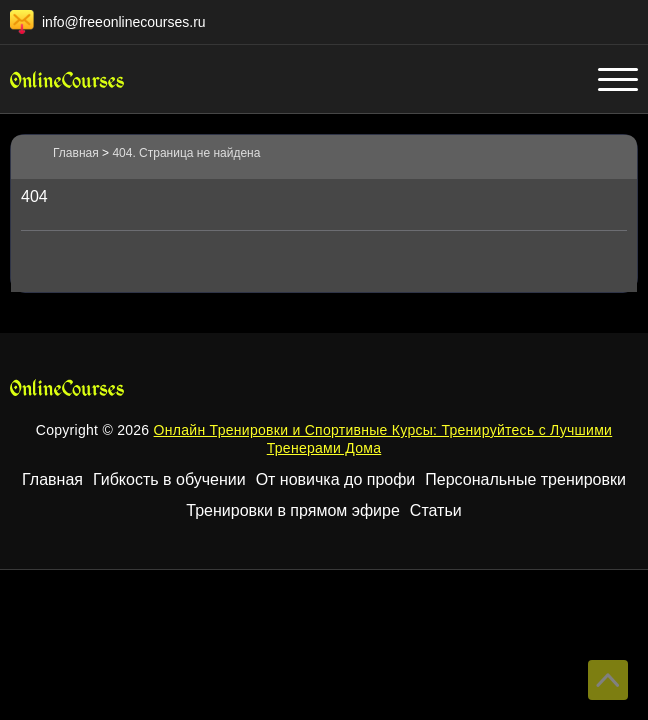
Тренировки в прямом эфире (293, 510)
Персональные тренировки (525, 479)
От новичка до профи (336, 479)
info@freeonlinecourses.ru (124, 22)
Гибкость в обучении (169, 479)
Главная (52, 479)
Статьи (436, 510)
